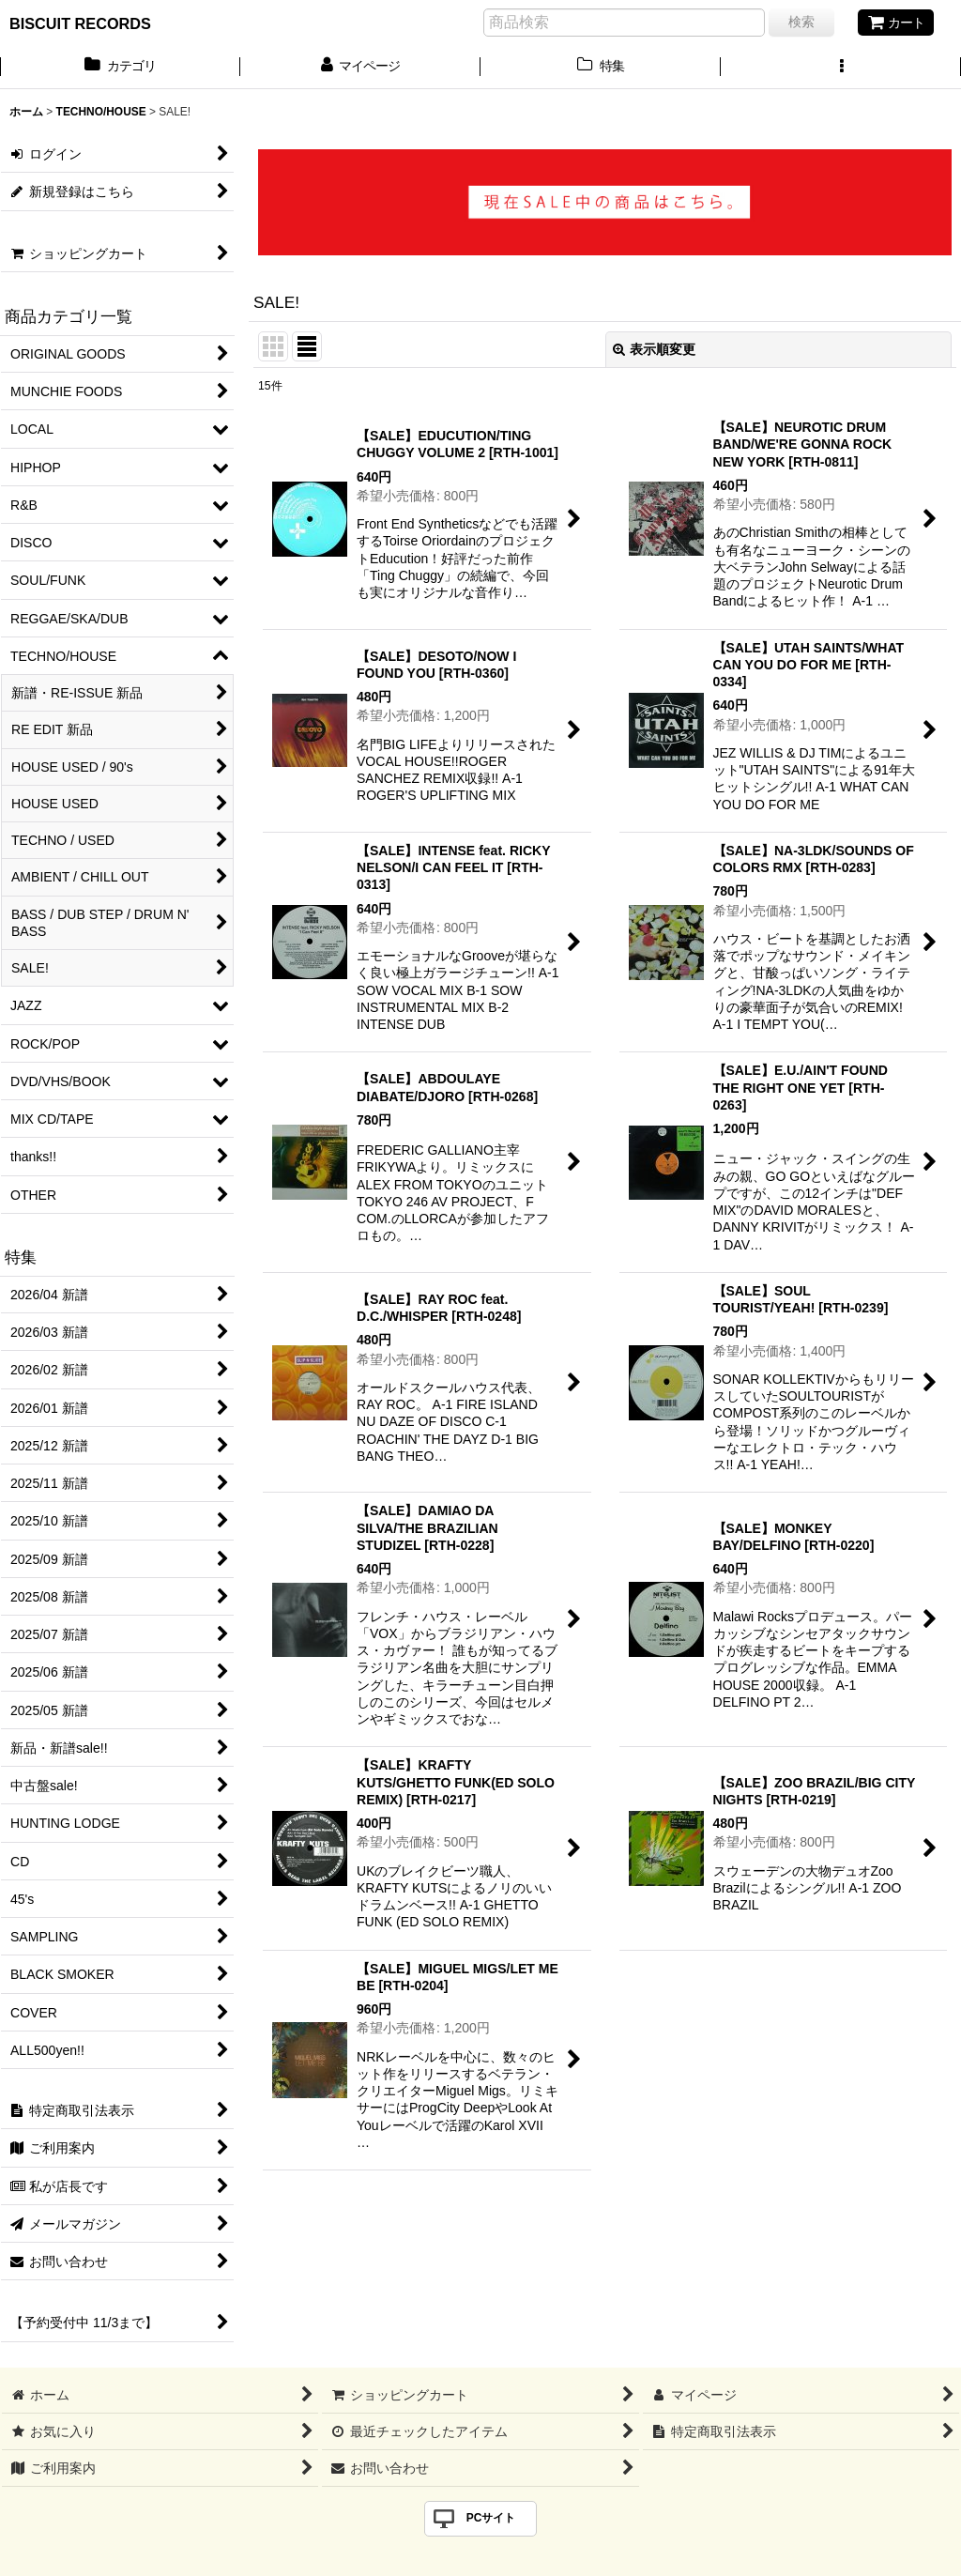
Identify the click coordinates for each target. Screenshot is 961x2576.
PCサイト (491, 2517)
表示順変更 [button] (654, 349)
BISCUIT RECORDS (80, 23)
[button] (841, 67)
